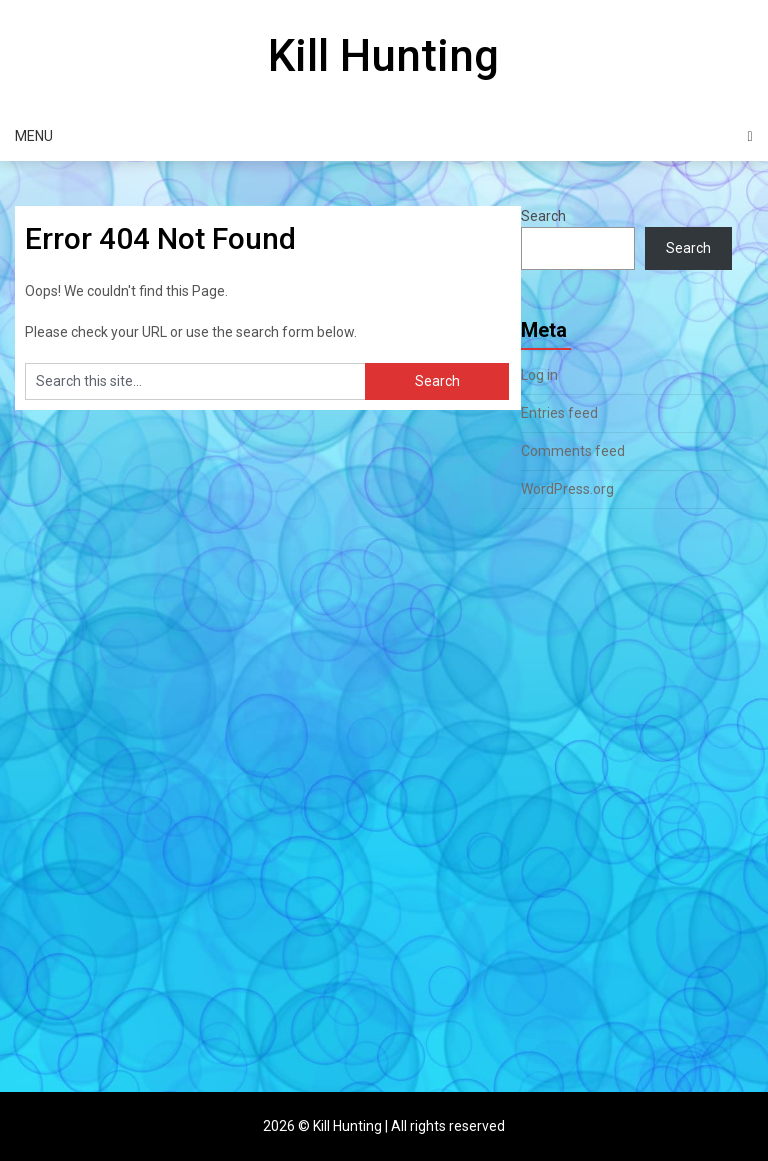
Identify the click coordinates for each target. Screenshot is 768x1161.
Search (543, 216)
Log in (539, 375)
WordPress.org (567, 489)
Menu (34, 136)
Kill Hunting (383, 56)
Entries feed (559, 413)
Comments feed (573, 451)
